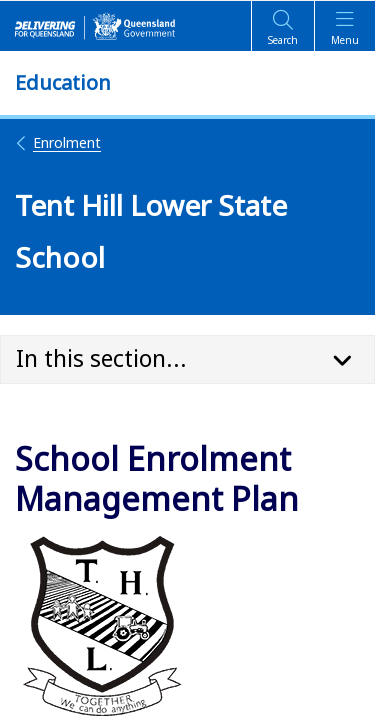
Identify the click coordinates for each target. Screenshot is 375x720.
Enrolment (58, 142)
